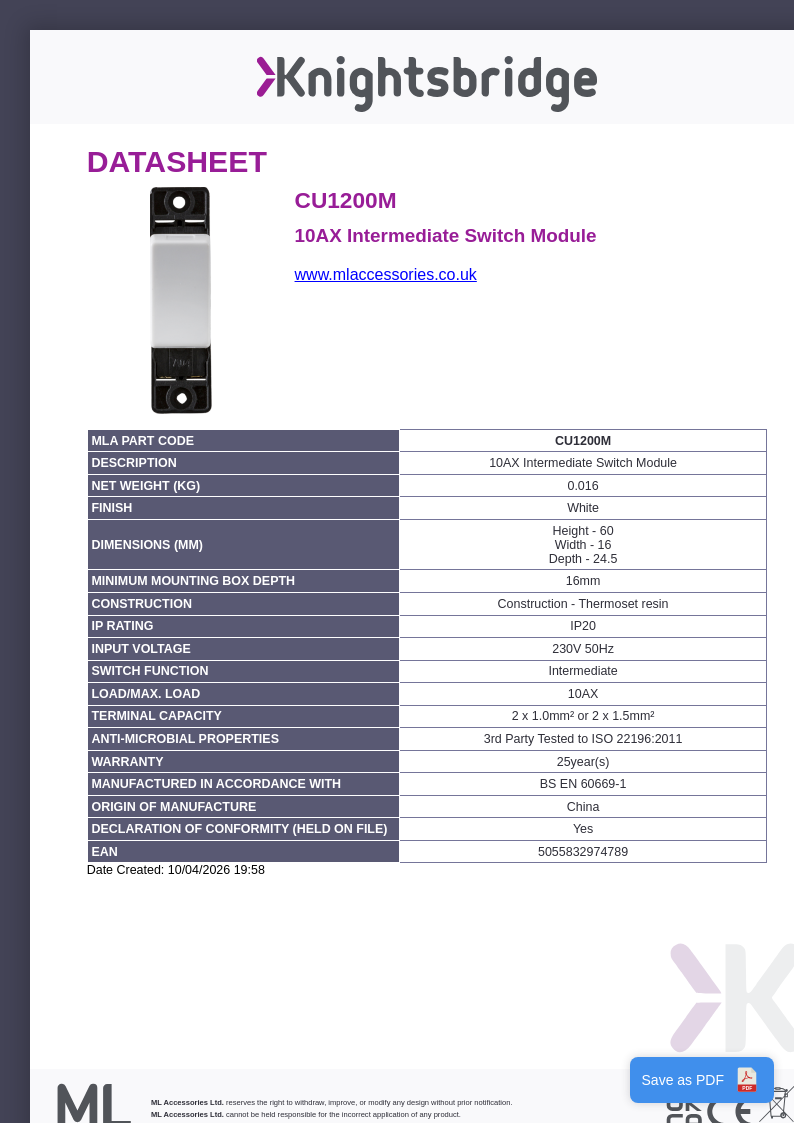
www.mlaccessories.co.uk (386, 274)
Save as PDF (702, 1080)
